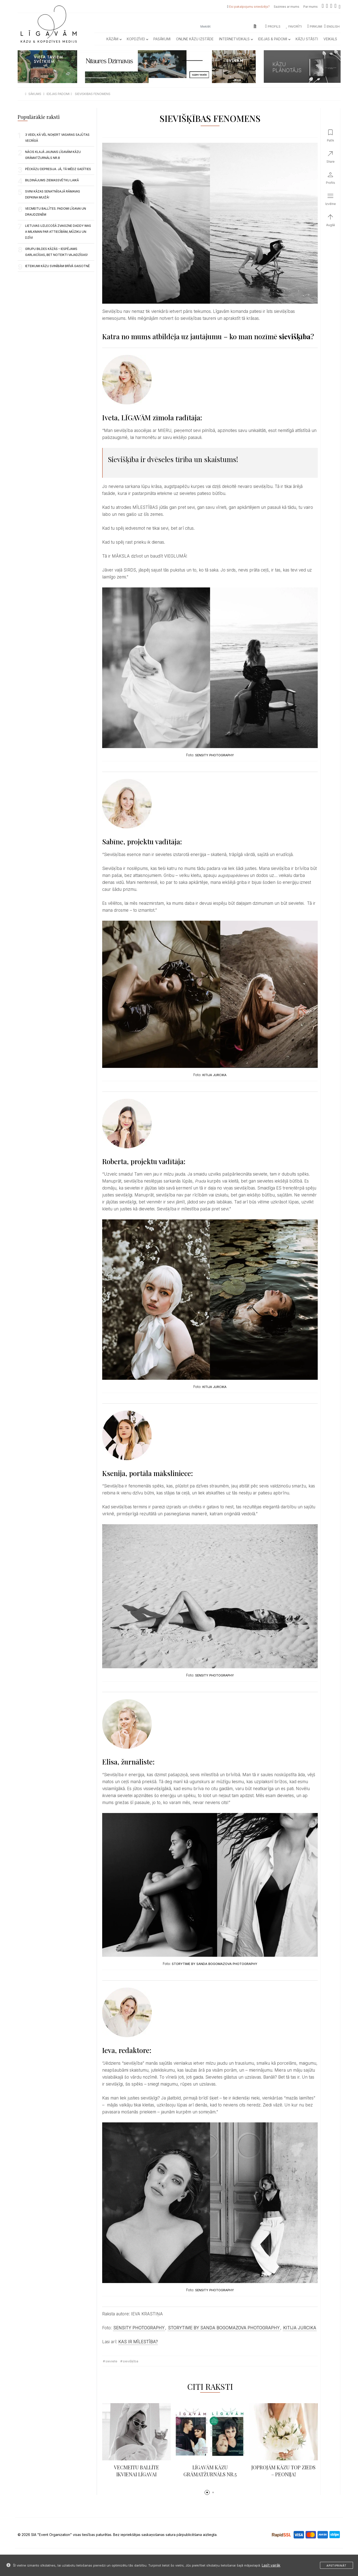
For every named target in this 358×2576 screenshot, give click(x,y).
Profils (272, 26)
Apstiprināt (336, 2565)
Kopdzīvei (137, 39)
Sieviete (111, 2361)
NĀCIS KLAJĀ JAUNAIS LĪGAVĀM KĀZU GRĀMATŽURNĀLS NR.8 (53, 155)
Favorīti (294, 26)
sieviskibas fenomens (92, 94)
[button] (207, 2492)
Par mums (310, 6)
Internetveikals (236, 39)
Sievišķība (130, 2361)
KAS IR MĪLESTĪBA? (138, 2341)
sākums (34, 94)
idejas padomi (58, 94)
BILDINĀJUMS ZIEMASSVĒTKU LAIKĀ (52, 180)
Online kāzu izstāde (195, 39)
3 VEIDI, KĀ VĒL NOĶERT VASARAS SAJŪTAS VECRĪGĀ (57, 138)
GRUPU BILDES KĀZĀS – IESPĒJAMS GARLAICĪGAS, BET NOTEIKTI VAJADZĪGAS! (56, 252)
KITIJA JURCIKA (214, 1075)
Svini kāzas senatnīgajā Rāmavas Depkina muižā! (52, 194)
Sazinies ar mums (286, 6)
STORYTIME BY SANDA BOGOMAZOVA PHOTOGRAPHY (214, 1964)
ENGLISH (332, 26)
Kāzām (113, 39)
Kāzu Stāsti (307, 39)
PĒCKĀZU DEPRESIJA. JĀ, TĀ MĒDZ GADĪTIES (58, 169)
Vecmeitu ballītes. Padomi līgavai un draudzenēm (55, 211)
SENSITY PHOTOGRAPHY (214, 755)
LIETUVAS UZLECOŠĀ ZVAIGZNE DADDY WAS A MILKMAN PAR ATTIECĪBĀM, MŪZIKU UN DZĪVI (58, 231)
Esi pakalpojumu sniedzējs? (249, 6)
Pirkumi (314, 26)
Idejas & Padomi (274, 39)
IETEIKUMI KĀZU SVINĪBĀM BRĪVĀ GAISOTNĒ (57, 266)
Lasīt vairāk (271, 2565)
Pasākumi (162, 39)
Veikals (330, 39)
